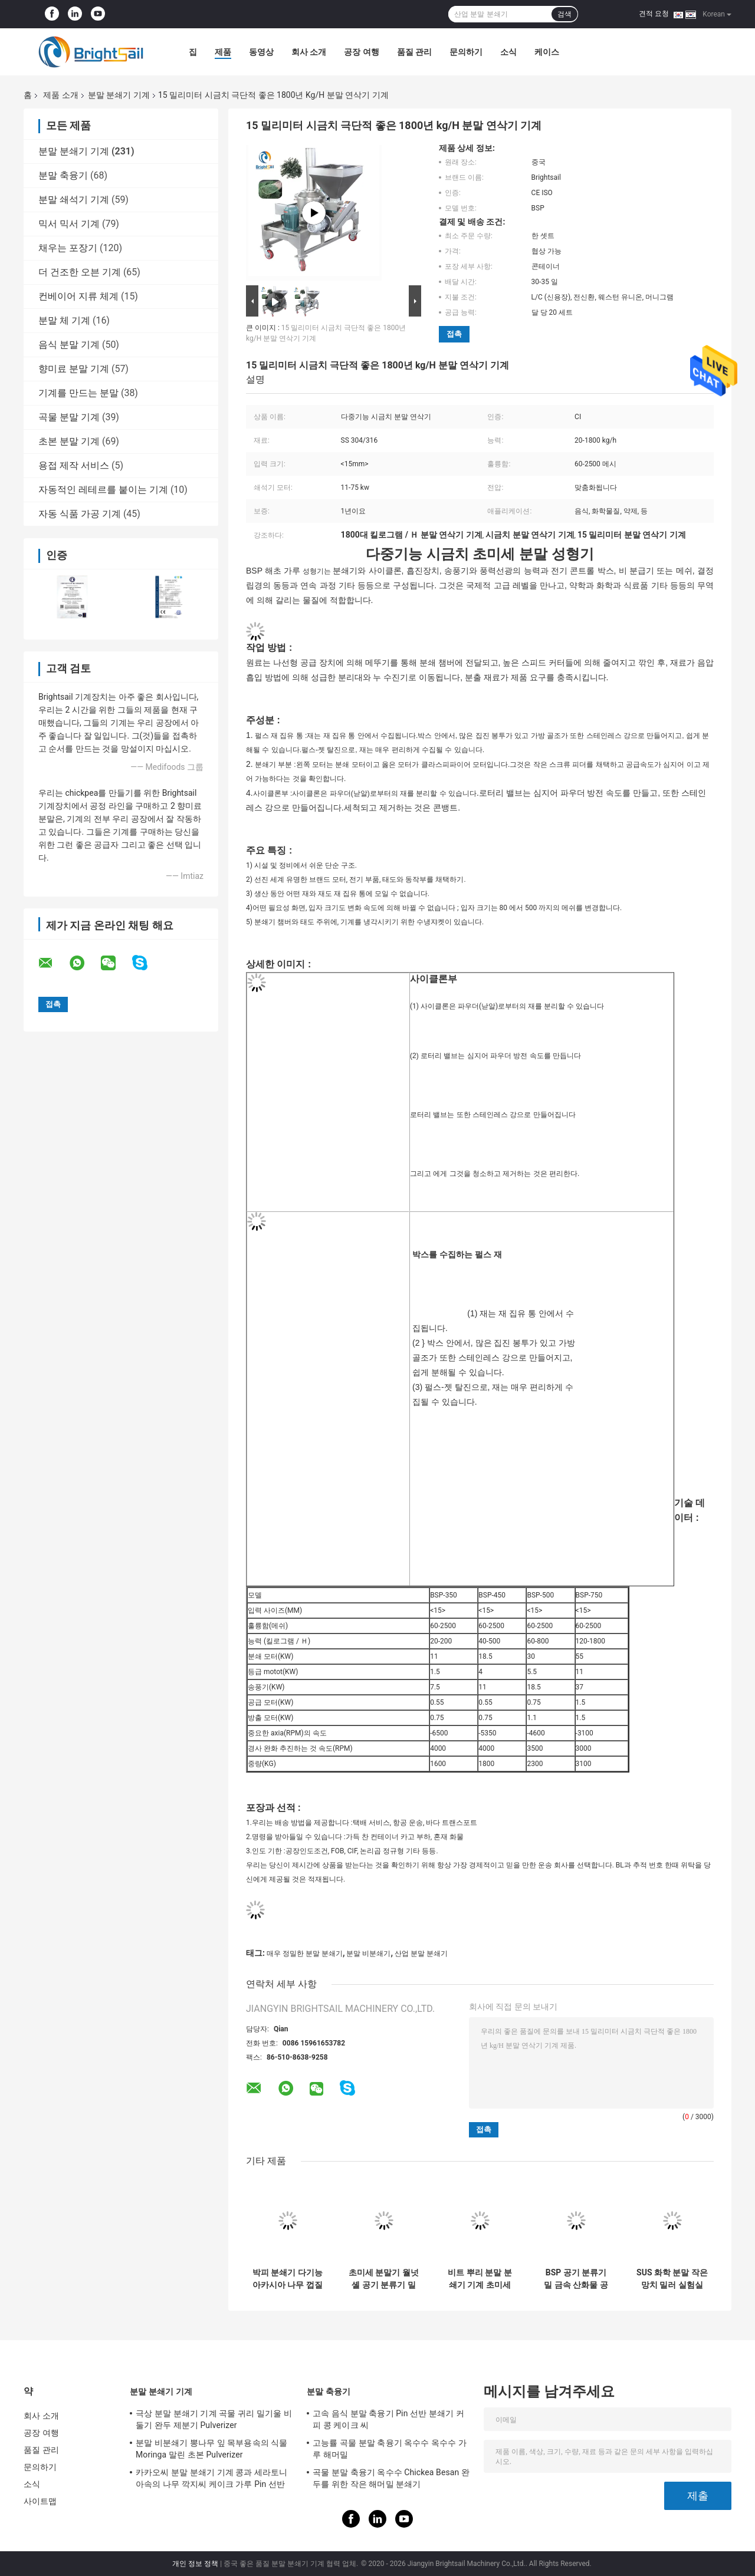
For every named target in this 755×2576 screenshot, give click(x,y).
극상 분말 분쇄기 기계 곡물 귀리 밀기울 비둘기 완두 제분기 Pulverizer (214, 2419)
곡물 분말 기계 (69, 417)
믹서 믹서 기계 (69, 223)
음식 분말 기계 (69, 344)
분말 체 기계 (64, 320)
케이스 (546, 52)
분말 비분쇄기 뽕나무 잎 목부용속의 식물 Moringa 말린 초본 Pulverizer (212, 2448)
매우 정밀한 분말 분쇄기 (305, 1953)
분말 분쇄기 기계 (119, 95)
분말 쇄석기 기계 (73, 199)
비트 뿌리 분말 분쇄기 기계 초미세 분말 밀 (479, 2279)
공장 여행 (361, 52)
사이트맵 (40, 2501)
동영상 (261, 52)
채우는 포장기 (67, 247)
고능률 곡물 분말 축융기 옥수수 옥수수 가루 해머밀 (390, 2448)
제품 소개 (60, 95)
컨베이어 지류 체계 (78, 296)
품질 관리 (414, 52)
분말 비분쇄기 (368, 1953)
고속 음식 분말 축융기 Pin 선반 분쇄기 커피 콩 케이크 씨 (388, 2419)
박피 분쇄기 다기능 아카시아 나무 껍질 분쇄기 (287, 2279)
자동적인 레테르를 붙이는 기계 (103, 489)
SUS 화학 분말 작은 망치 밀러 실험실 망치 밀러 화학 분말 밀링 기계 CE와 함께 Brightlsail (672, 2279)
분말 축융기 (63, 175)
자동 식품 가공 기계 (79, 513)
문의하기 (465, 52)
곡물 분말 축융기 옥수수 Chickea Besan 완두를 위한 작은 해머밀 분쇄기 (391, 2478)
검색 (564, 14)
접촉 (454, 334)
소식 (508, 52)
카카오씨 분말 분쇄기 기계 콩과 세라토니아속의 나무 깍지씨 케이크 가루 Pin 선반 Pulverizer (212, 2480)
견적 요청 (654, 13)
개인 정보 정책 (195, 2563)
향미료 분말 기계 (73, 368)
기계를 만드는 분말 (78, 392)
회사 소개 (308, 52)
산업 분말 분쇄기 (421, 1953)
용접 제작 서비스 (73, 465)
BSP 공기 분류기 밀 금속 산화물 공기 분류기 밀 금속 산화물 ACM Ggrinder (576, 2279)
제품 (223, 52)
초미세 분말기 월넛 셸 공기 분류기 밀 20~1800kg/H (384, 2279)
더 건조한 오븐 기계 (79, 272)
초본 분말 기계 (69, 441)
